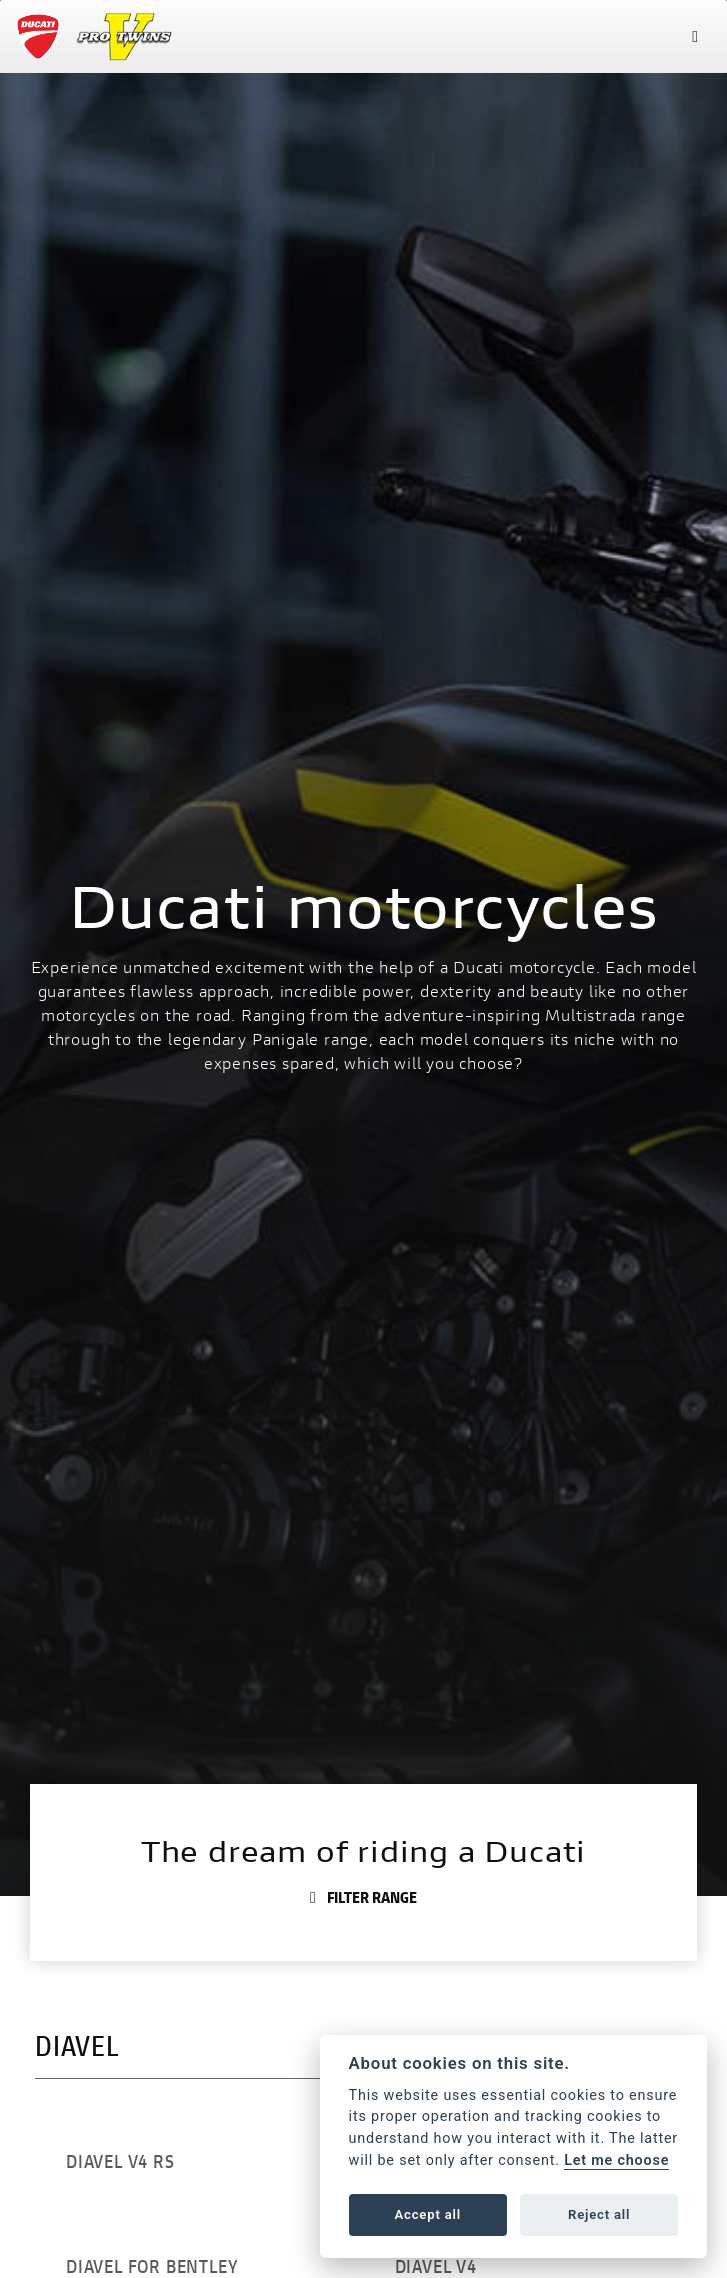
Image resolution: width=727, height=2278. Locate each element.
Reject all (599, 2214)
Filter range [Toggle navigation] (363, 1896)
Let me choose (616, 2160)
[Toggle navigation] (695, 36)
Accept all (428, 2214)
